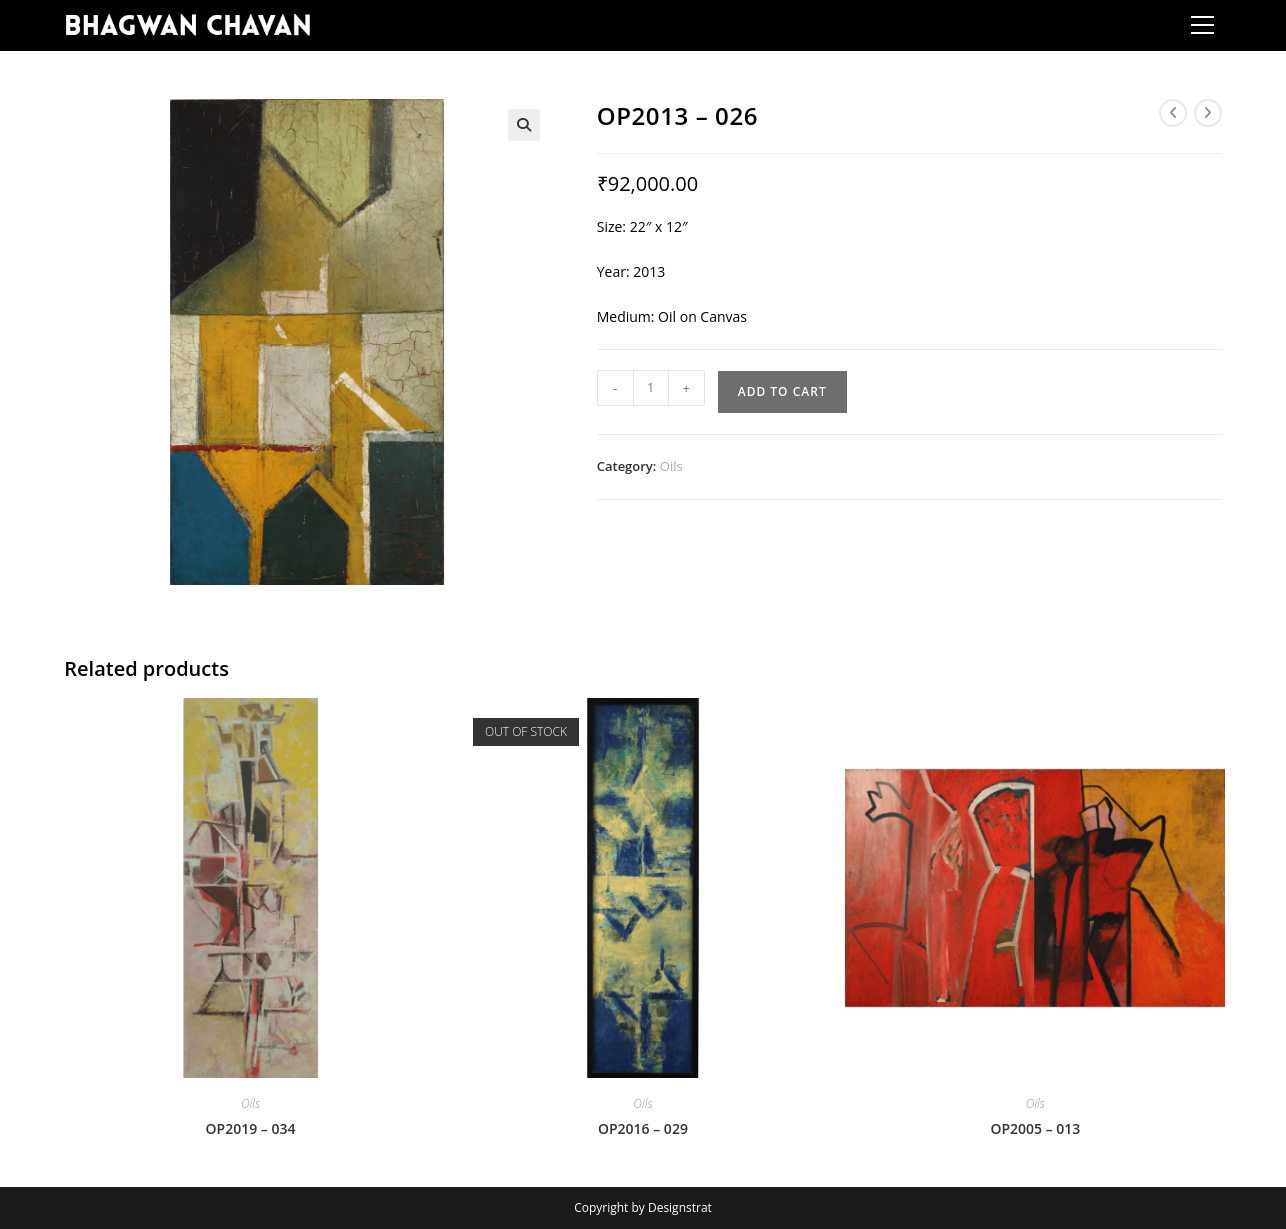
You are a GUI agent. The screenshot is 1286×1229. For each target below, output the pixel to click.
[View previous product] (1173, 113)
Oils (671, 466)
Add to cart (782, 391)
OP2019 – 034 (251, 1128)
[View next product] (1208, 113)
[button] (524, 125)
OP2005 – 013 (1035, 1128)
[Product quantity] (651, 388)
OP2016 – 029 (643, 1128)
